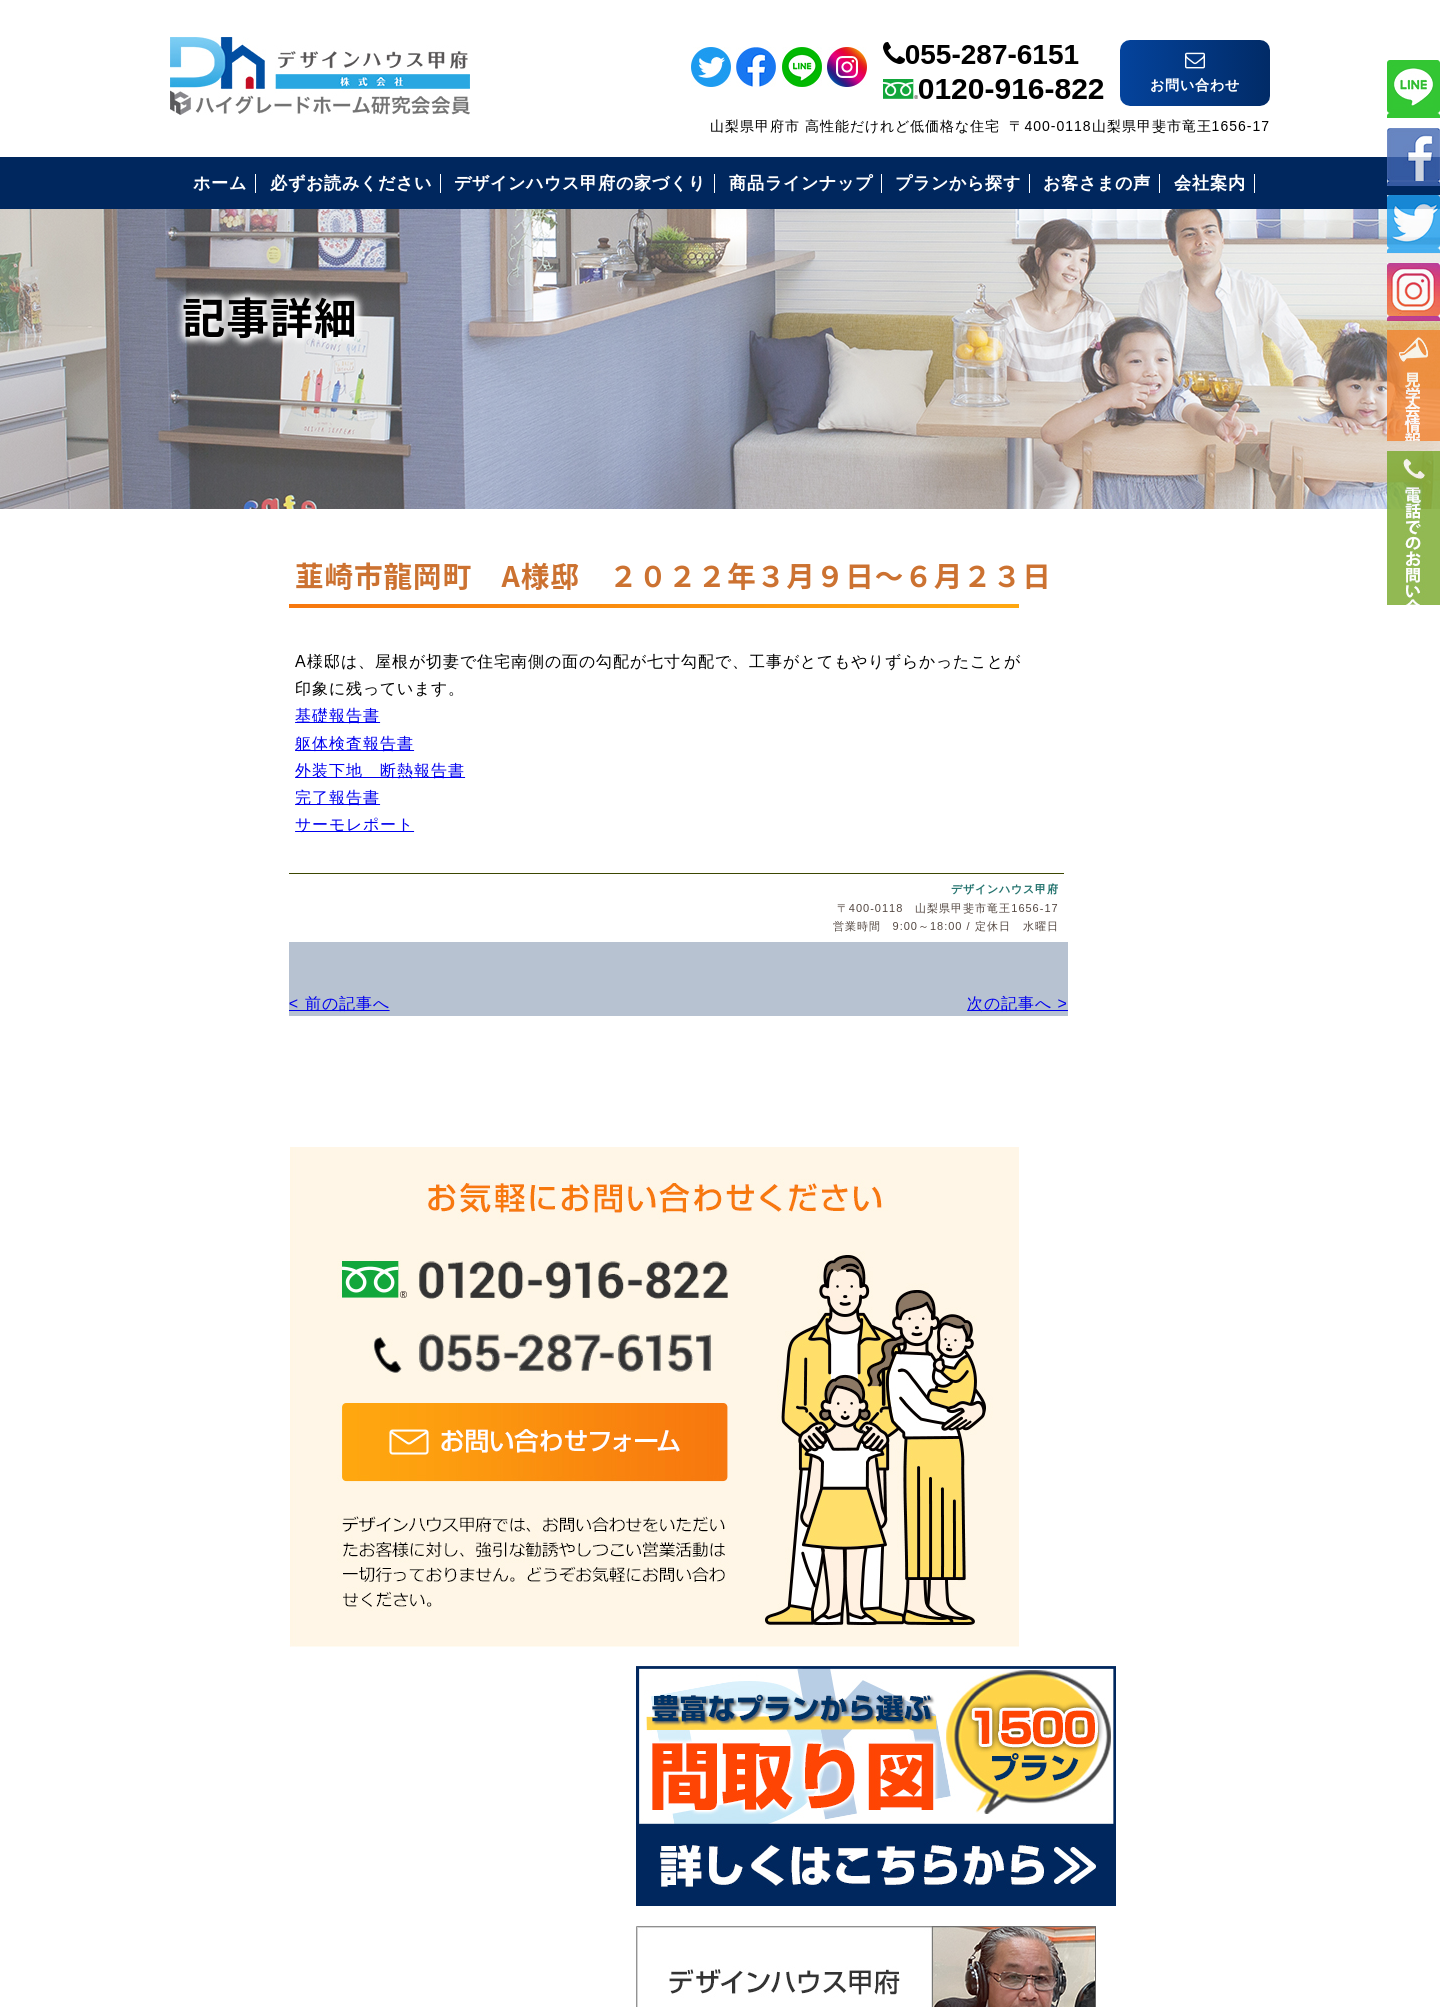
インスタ (1413, 290)
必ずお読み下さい (1055, 1262)
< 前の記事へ (220, 1048)
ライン (1413, 86)
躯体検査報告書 (239, 794)
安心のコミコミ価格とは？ (1089, 1360)
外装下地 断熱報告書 (265, 821)
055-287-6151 (992, 32)
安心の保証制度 (1046, 1311)
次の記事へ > (849, 1048)
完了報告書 (222, 848)
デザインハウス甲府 (843, 937)
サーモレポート (239, 875)
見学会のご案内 (1046, 1507)
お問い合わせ (1038, 1605)
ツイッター (1413, 222)
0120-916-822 (1011, 66)
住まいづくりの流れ (1063, 1409)
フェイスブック (1413, 154)
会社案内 (1021, 1556)
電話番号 (1413, 587)
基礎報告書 (222, 766)
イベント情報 (1413, 400)
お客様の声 (1029, 1458)
